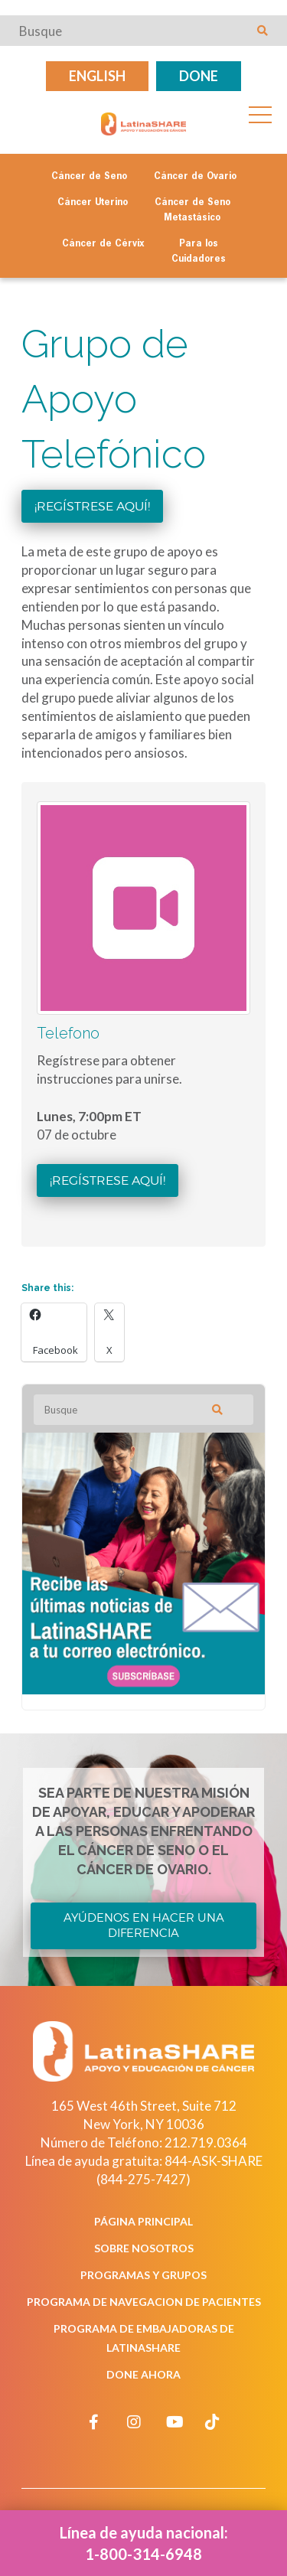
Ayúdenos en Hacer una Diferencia (144, 1925)
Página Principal (143, 2221)
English (97, 75)
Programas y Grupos (143, 2274)
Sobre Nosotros (144, 2248)
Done (198, 75)
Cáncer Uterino (92, 202)
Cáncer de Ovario (195, 176)
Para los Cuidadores (198, 252)
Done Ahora (143, 2374)
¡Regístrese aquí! (92, 506)
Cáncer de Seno (89, 176)
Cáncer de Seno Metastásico (192, 210)
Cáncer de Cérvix (103, 244)
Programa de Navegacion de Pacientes (144, 2301)
